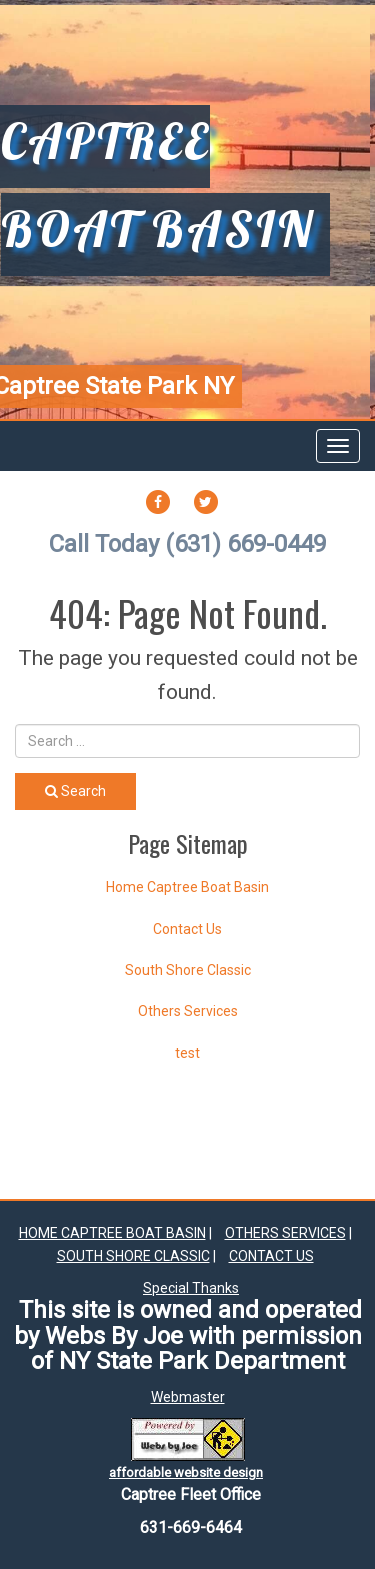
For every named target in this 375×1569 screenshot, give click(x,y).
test (187, 1053)
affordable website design (186, 1472)
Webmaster (188, 1397)
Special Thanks (191, 1288)
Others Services (188, 1011)
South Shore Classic (188, 970)
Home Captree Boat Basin (187, 887)
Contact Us (187, 929)
